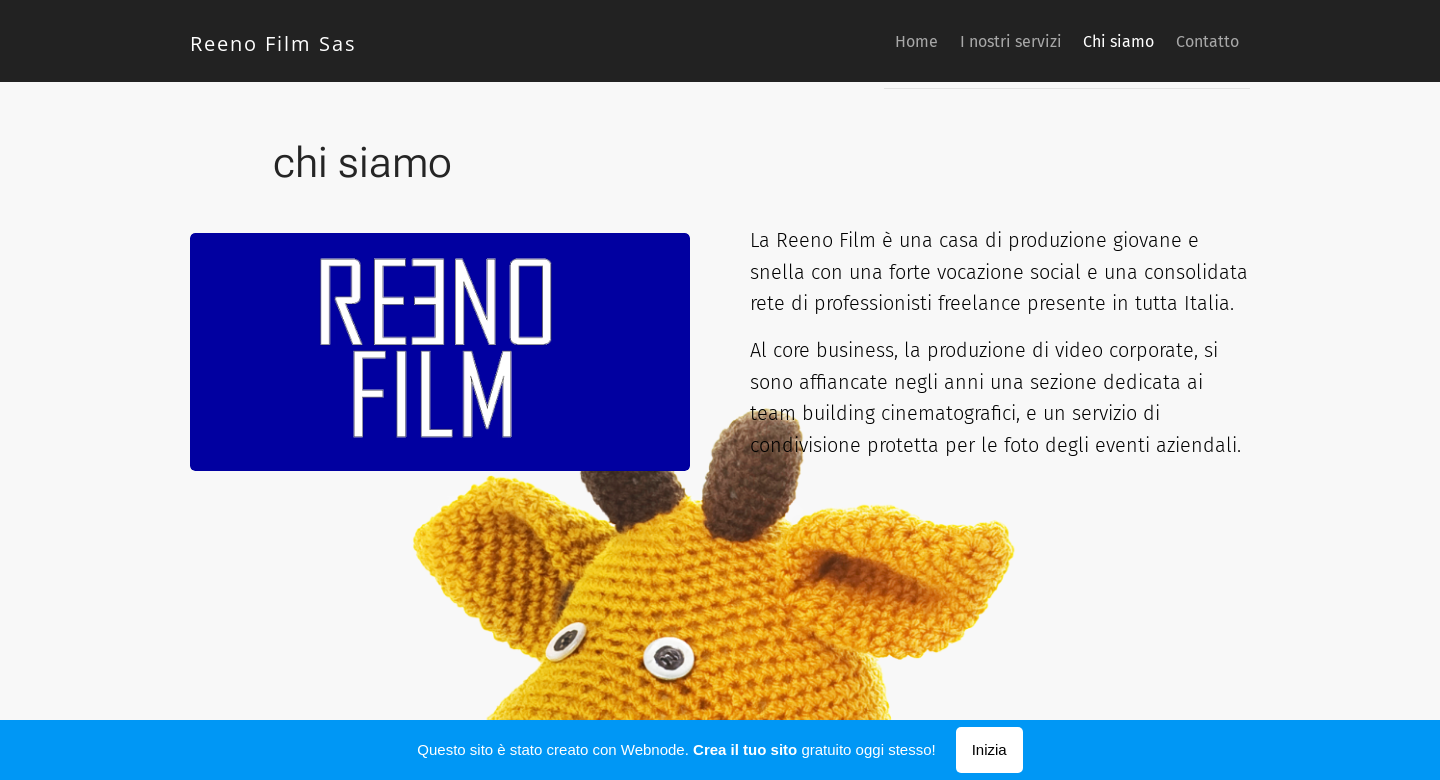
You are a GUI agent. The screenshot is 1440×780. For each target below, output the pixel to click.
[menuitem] (866, 41)
